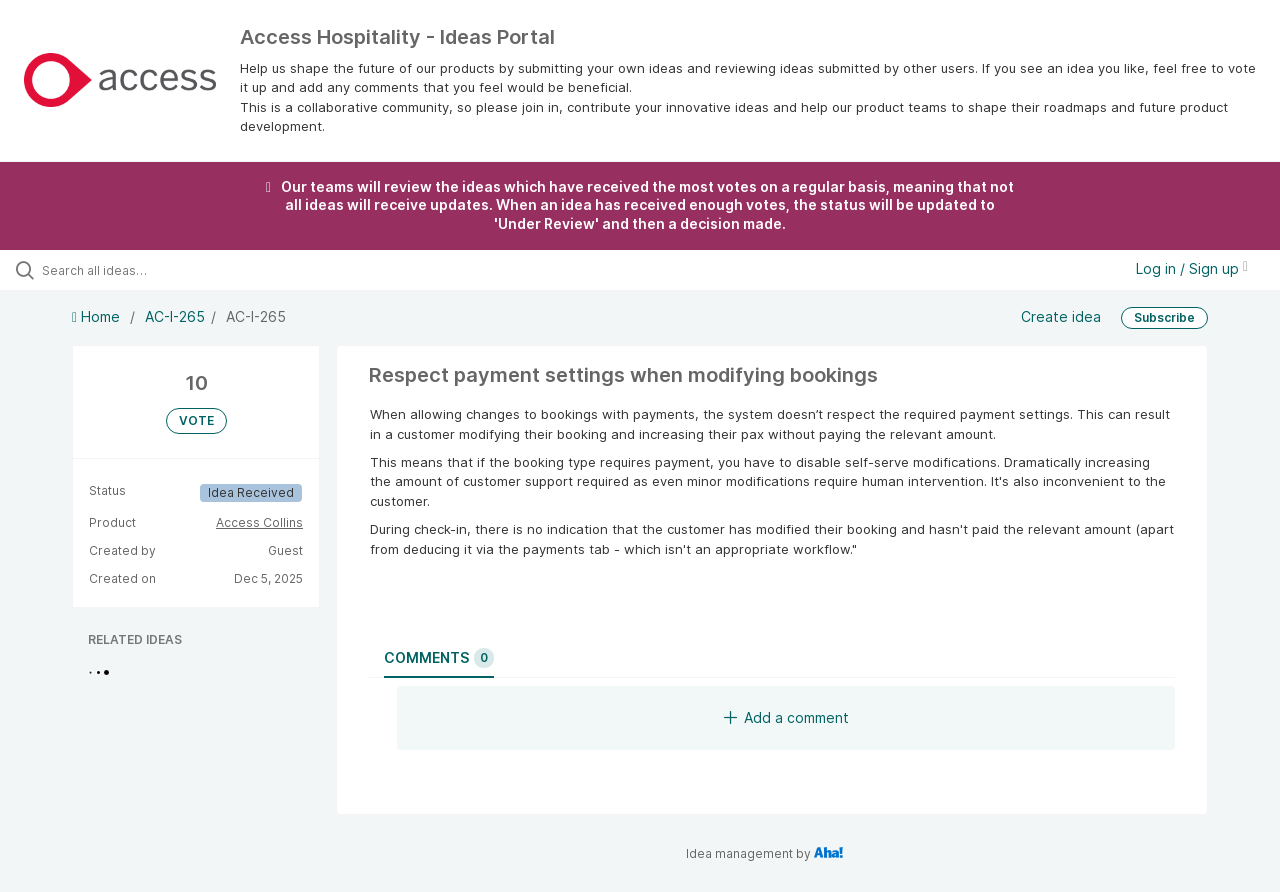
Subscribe (1164, 317)
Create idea (1061, 315)
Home (98, 316)
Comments (439, 658)
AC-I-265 (175, 316)
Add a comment (786, 717)
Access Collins (259, 522)
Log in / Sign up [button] (1192, 268)
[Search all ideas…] (153, 270)
